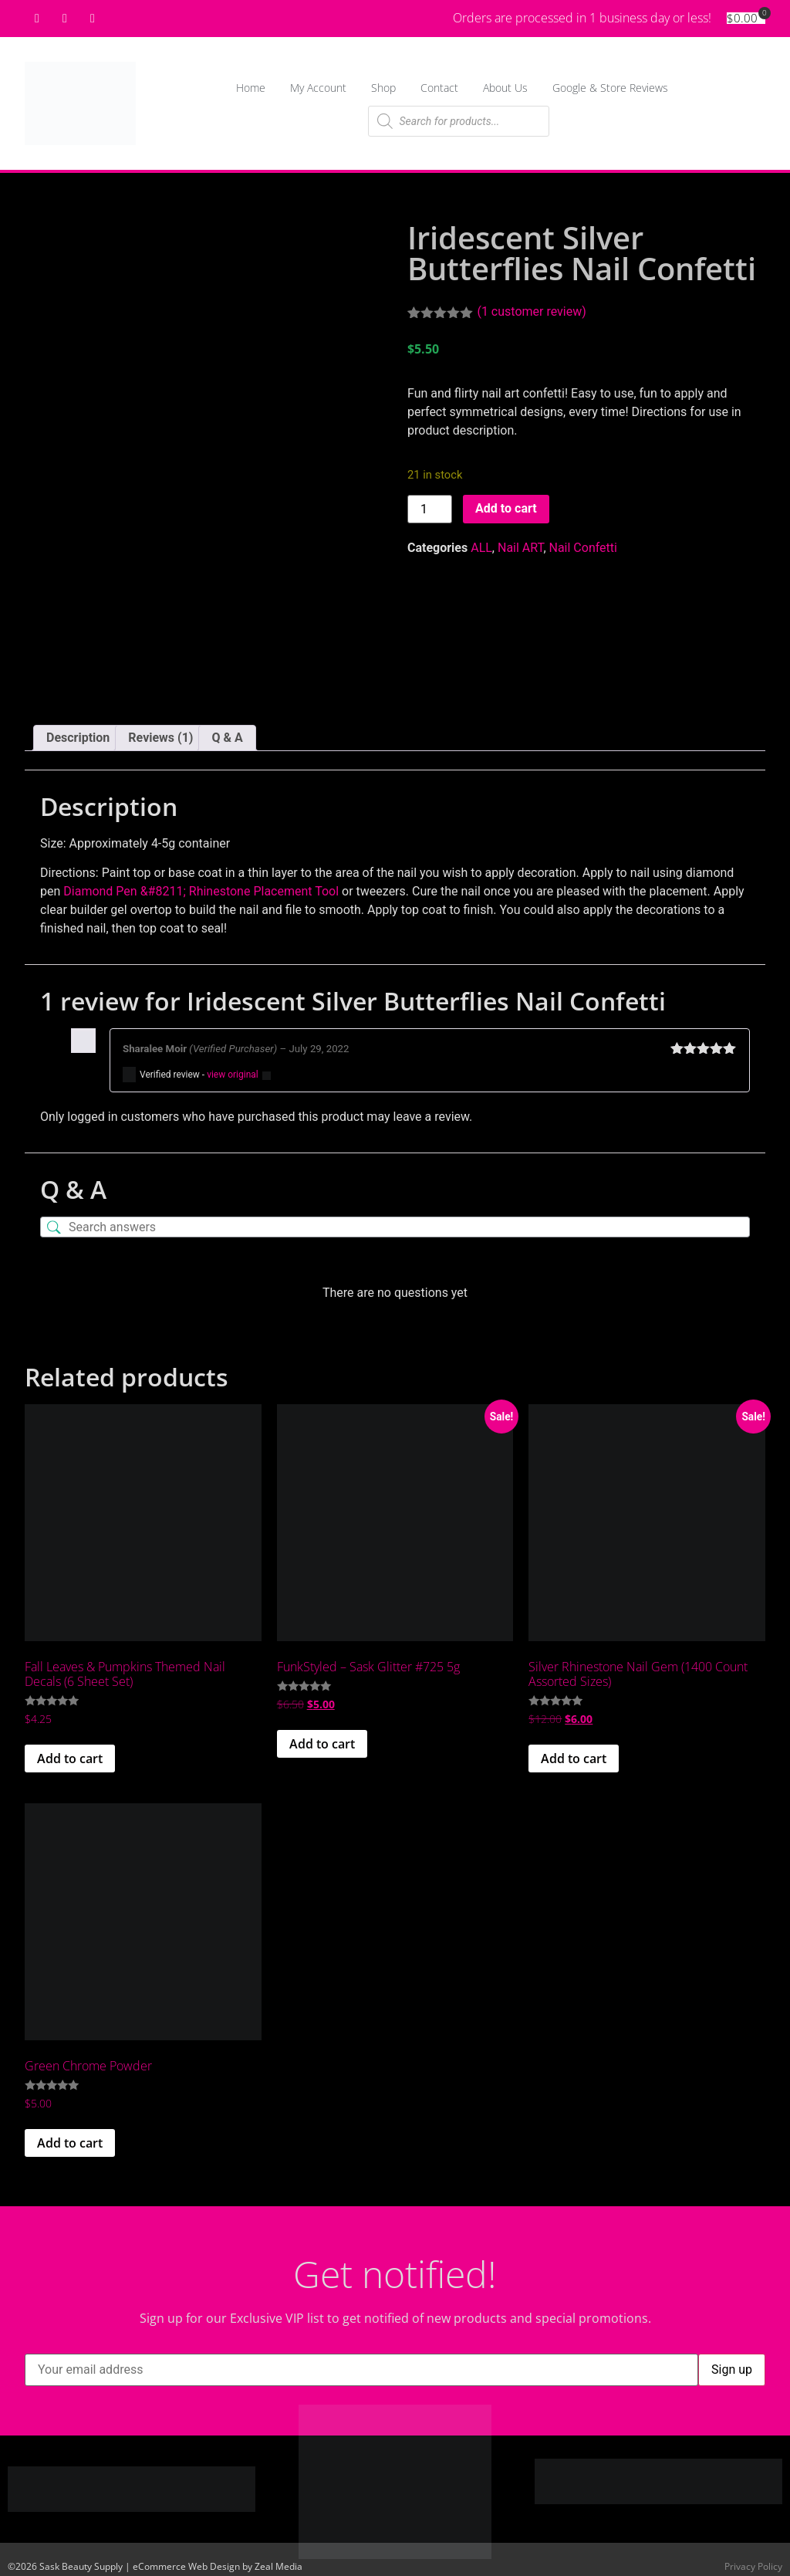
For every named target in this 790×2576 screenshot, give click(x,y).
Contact (439, 87)
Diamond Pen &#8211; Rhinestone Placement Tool (201, 885)
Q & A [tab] (226, 731)
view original (232, 1069)
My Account (318, 87)
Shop (383, 87)
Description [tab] (78, 731)
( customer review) (531, 311)
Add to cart (506, 508)
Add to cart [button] (70, 1753)
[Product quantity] (429, 509)
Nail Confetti (583, 547)
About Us (505, 87)
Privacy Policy (753, 2561)
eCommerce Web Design (186, 2561)
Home (250, 87)
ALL (481, 547)
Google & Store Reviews (610, 87)
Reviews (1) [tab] (160, 731)
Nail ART (520, 547)
